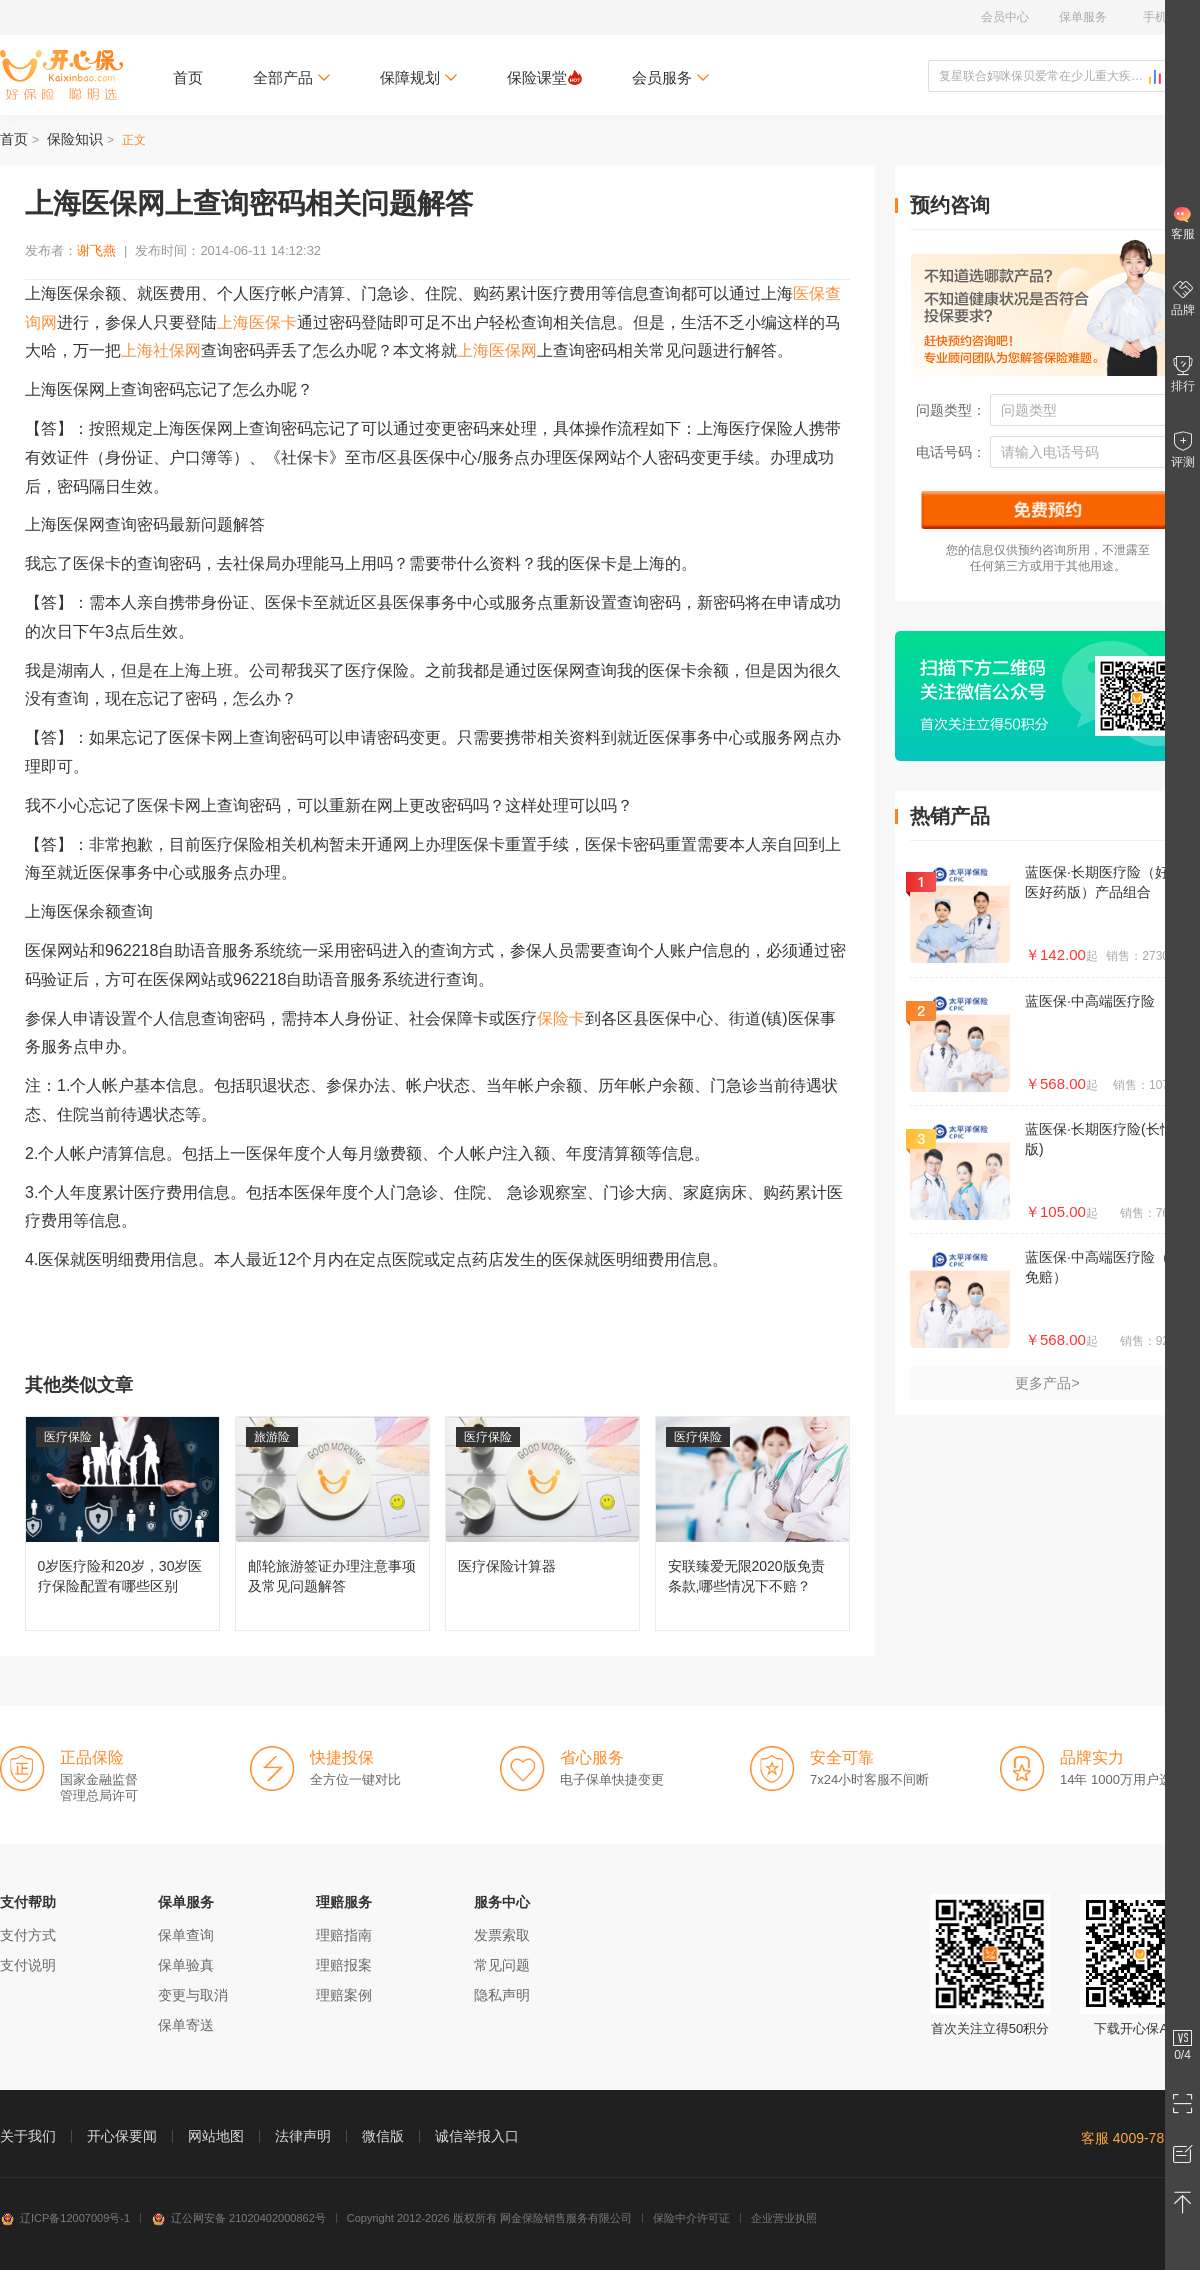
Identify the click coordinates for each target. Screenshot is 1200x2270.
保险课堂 (544, 77)
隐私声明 (502, 1995)
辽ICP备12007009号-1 (65, 2218)
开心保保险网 (61, 75)
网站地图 (216, 2136)
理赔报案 (344, 1965)
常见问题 (502, 1965)
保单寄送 (186, 2025)
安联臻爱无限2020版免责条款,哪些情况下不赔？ (752, 1523)
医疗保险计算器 (542, 1523)
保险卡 (561, 1018)
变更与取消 (193, 1995)
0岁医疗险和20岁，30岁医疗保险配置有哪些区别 (122, 1523)
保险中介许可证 (691, 2218)
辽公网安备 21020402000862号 (238, 2218)
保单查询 (186, 1935)
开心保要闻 (122, 2136)
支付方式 (28, 1935)
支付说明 (28, 1965)
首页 (188, 77)
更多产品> (1047, 1383)
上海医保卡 (257, 322)
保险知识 (75, 139)
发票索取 (502, 1935)
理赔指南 (344, 1935)
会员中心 (1005, 17)
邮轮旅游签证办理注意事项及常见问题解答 (332, 1523)
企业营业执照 (784, 2218)
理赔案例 (344, 1995)
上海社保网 (161, 350)
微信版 (383, 2136)
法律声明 (303, 2136)
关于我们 (28, 2136)
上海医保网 (497, 350)
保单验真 (186, 1965)
